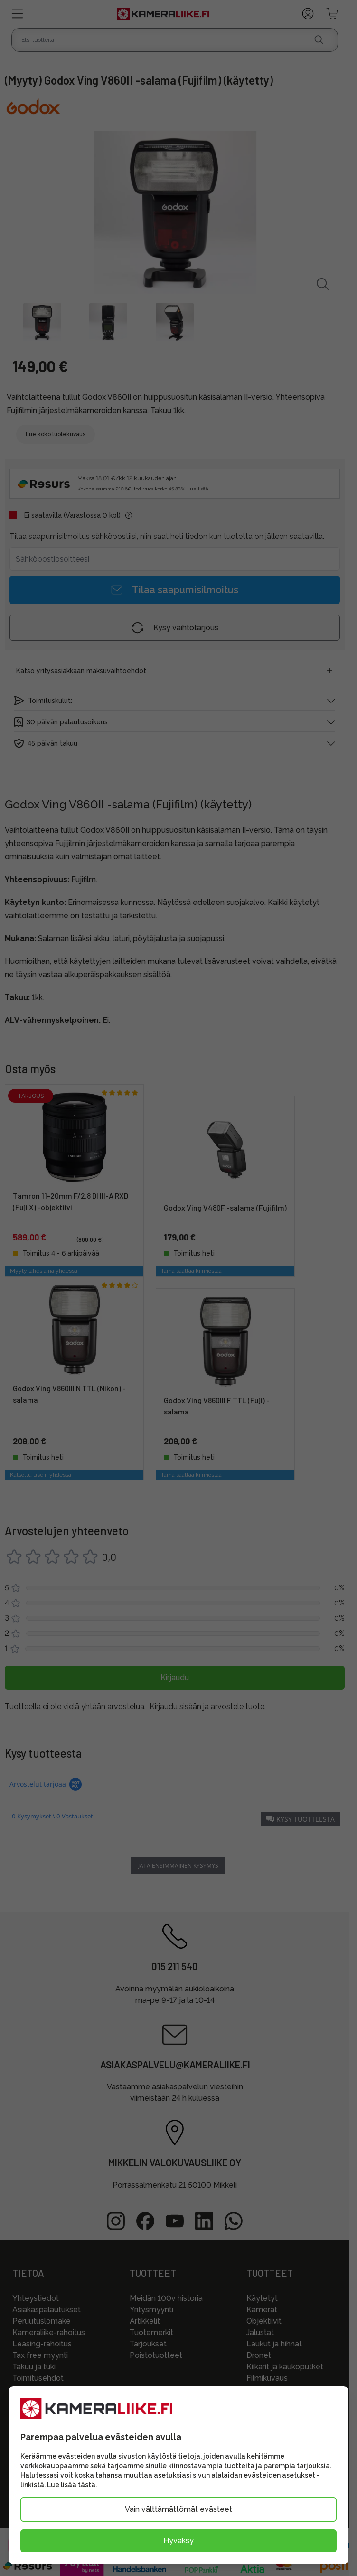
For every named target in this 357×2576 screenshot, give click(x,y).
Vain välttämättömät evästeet (178, 2509)
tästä (86, 2485)
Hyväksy (178, 2540)
